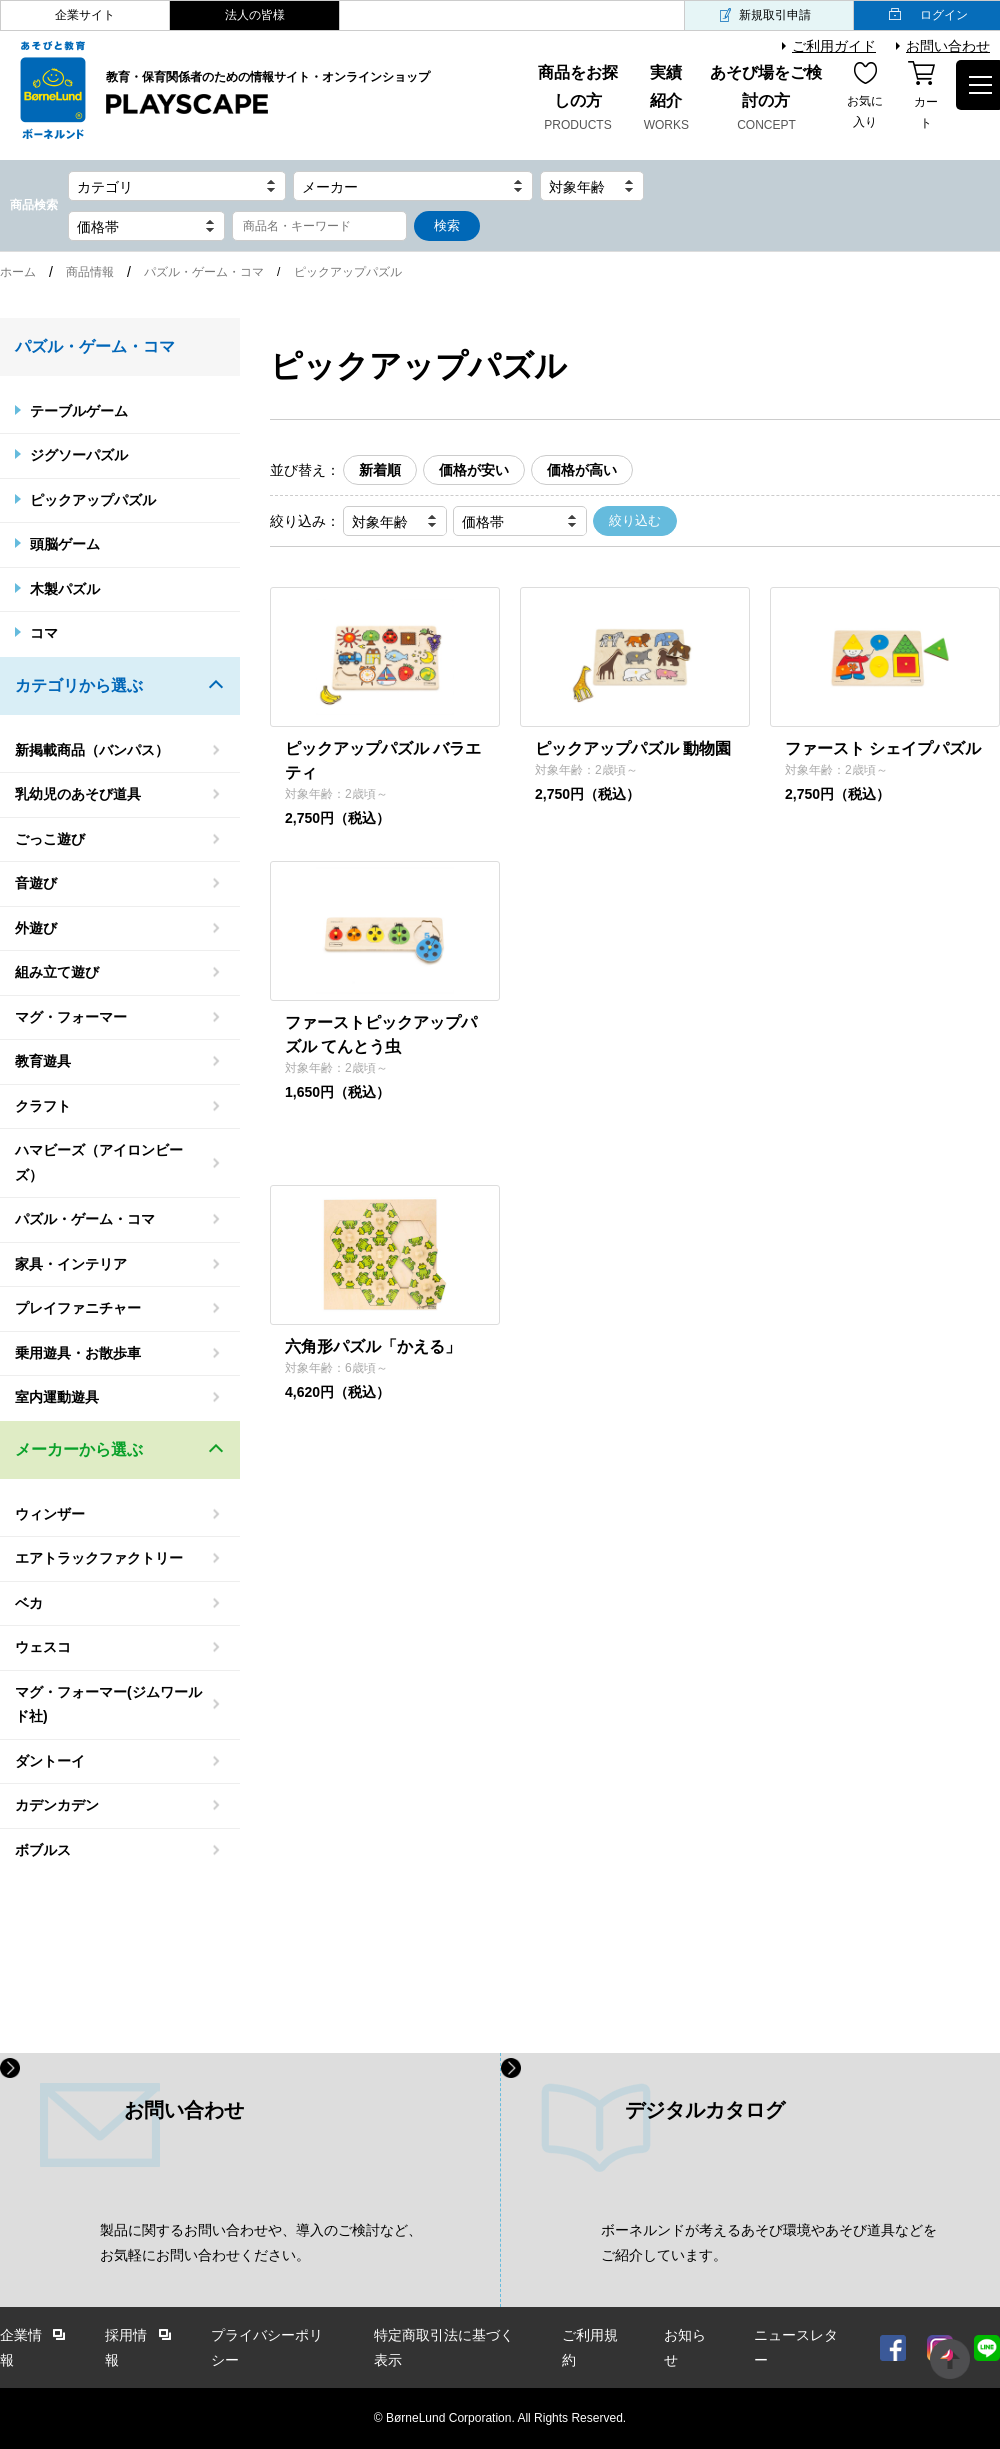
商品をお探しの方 (577, 100)
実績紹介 (667, 100)
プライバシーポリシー (267, 2347)
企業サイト (85, 15)
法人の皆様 (255, 15)
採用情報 (126, 2347)
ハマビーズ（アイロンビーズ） (99, 1162)
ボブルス (43, 1850)
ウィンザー (50, 1514)
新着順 (380, 470)
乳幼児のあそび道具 (78, 794)
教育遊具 (43, 1061)
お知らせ (685, 2347)
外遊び (36, 928)
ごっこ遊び (50, 839)
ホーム (18, 272)
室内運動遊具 (57, 1397)
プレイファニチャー (78, 1308)
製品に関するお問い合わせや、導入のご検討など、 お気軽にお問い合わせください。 (261, 2242)
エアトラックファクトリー (99, 1558)
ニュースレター (796, 2347)
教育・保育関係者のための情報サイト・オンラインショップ (268, 94)
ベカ (29, 1603)
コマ (44, 633)
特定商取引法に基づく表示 (444, 2347)
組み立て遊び (57, 972)
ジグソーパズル (79, 455)
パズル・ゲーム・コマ (204, 272)
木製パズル (65, 589)
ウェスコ (43, 1647)
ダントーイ (50, 1761)
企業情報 (21, 2347)
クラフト (43, 1106)
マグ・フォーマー (71, 1017)
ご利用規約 (590, 2347)
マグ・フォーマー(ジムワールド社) (108, 1704)
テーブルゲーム (79, 411)
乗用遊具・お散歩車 (78, 1353)
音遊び (36, 883)
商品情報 (90, 272)
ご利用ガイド (834, 46)
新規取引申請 (775, 15)
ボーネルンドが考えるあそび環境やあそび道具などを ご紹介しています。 (769, 2242)
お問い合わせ (948, 46)
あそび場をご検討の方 (766, 100)
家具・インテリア (71, 1264)
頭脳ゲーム (65, 544)
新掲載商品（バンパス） (92, 750)
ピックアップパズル (93, 500)
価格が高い (582, 470)
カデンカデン (57, 1805)
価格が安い (474, 470)
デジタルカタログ (705, 2110)
